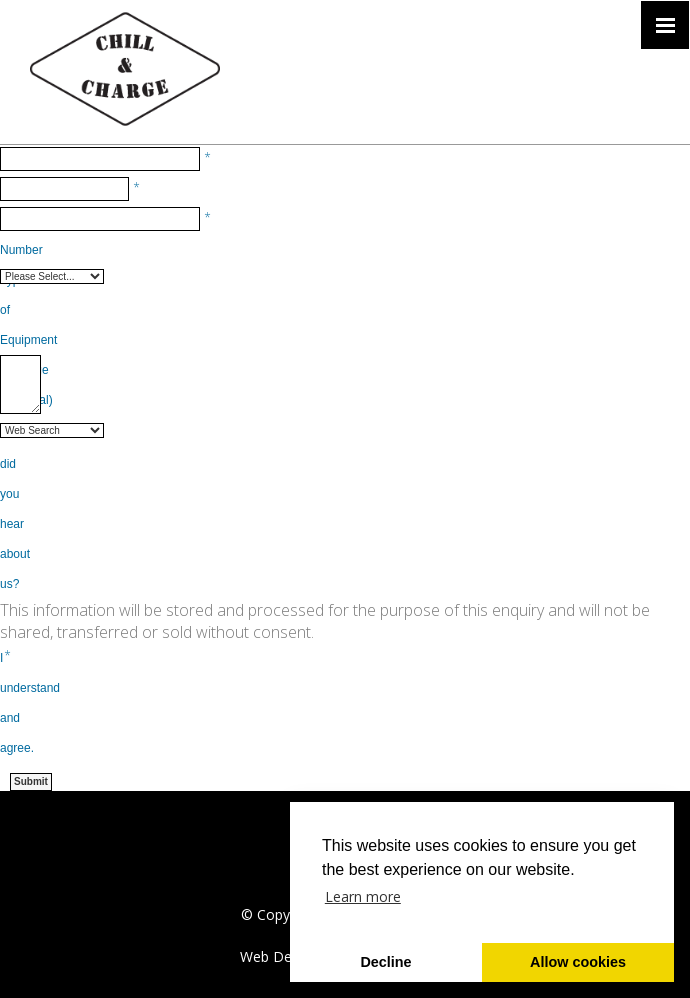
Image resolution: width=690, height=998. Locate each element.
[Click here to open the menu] (665, 25)
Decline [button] (385, 962)
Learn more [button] (363, 896)
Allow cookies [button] (578, 962)
